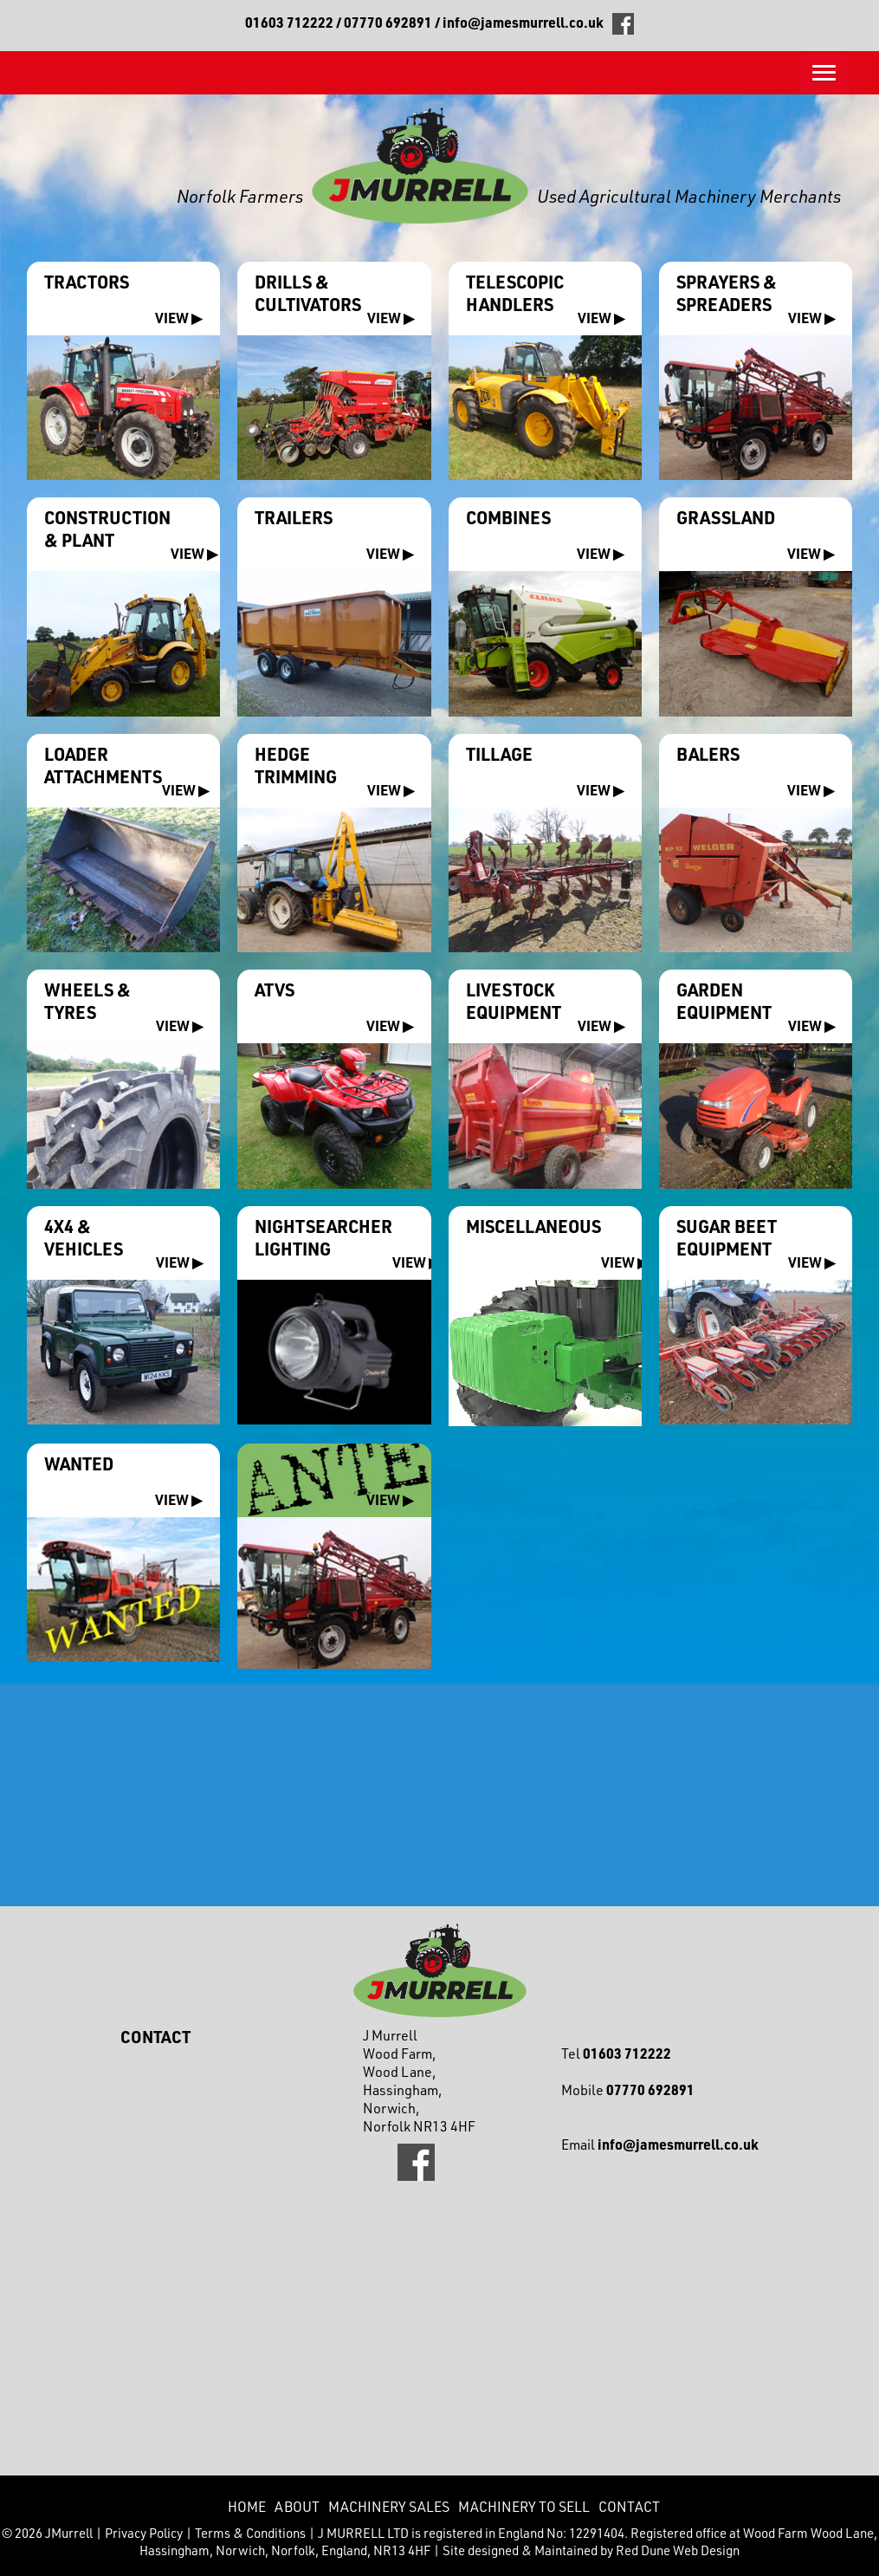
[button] (824, 73)
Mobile (628, 2089)
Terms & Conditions (250, 2532)
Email (660, 2144)
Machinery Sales (388, 2506)
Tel (616, 2053)
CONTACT (629, 2506)
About (297, 2506)
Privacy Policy (144, 2532)
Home (247, 2506)
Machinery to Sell (524, 2506)
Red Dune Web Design (678, 2550)
